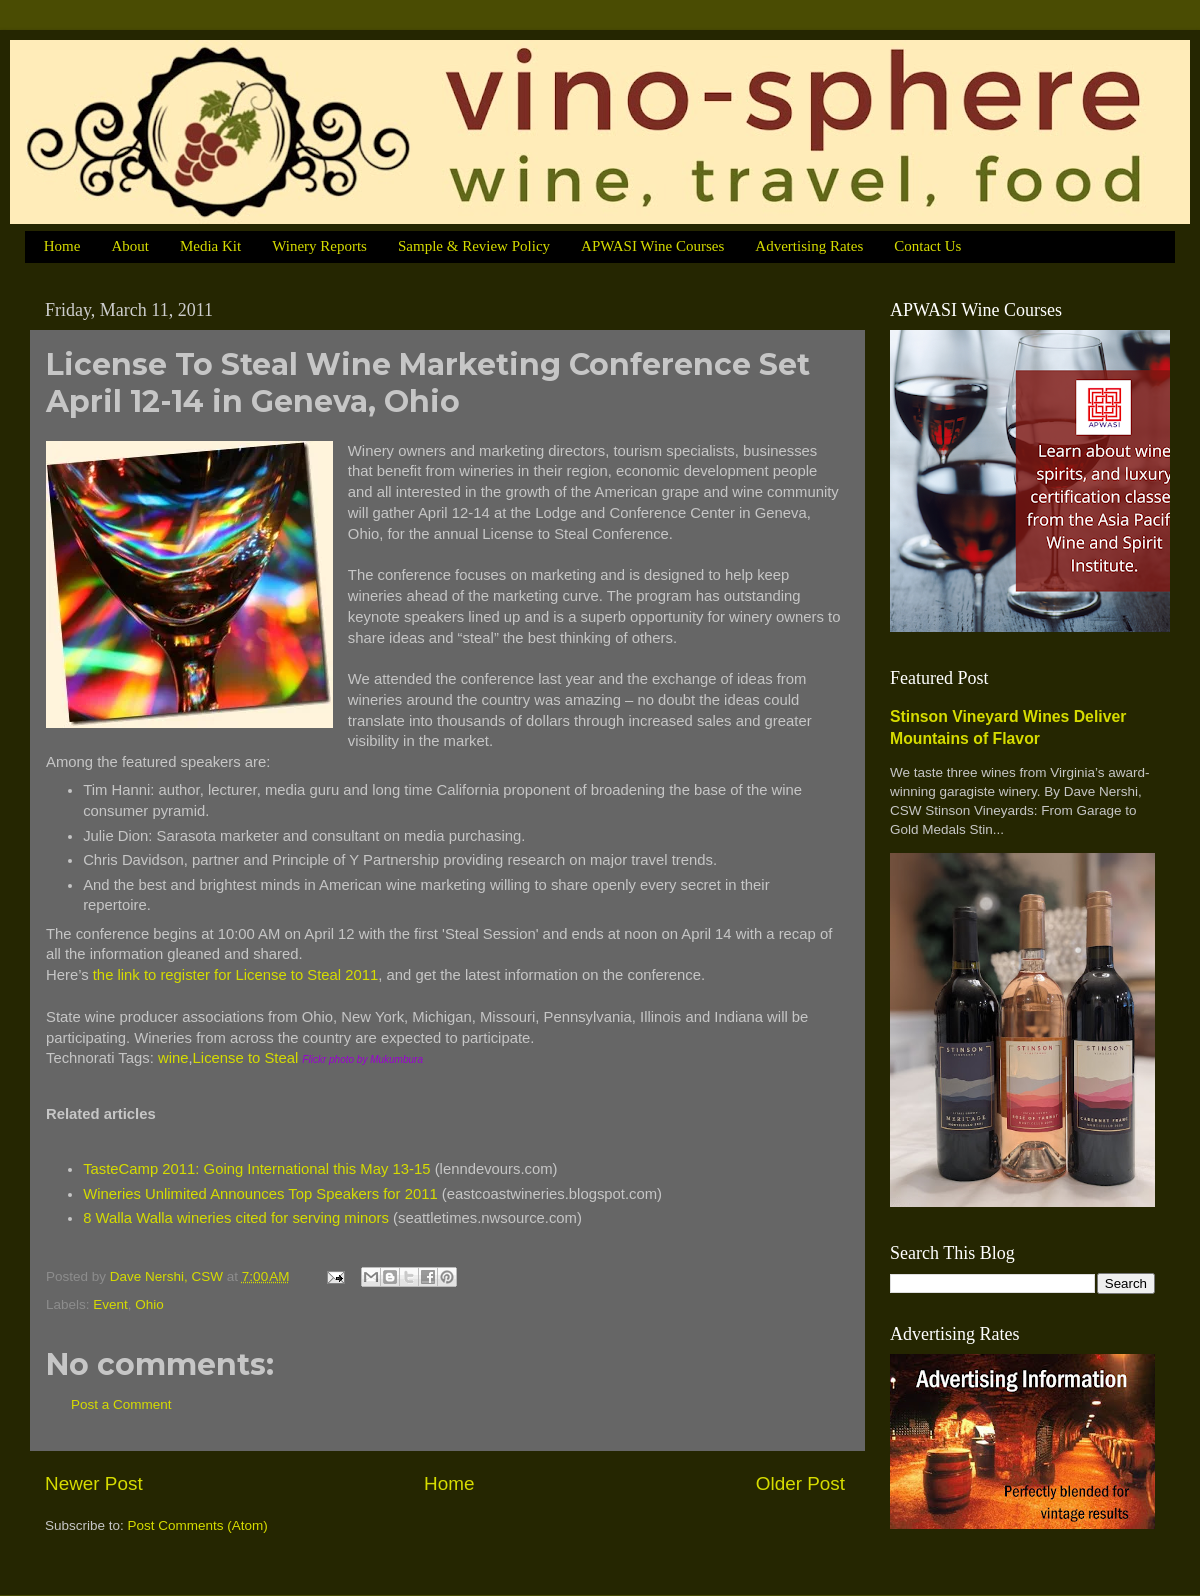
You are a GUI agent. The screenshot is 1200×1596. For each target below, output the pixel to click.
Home (62, 246)
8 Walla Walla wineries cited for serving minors (236, 1218)
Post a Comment (121, 1404)
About (130, 246)
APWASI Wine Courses (652, 246)
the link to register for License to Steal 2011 (236, 975)
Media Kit (210, 246)
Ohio (149, 1304)
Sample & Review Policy (474, 246)
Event (110, 1304)
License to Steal (246, 1058)
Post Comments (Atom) (198, 1525)
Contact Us (927, 246)
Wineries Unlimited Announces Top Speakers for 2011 (260, 1194)
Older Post (800, 1483)
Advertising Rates (809, 246)
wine (173, 1058)
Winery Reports (319, 246)
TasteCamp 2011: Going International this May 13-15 (256, 1169)
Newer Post (94, 1483)
